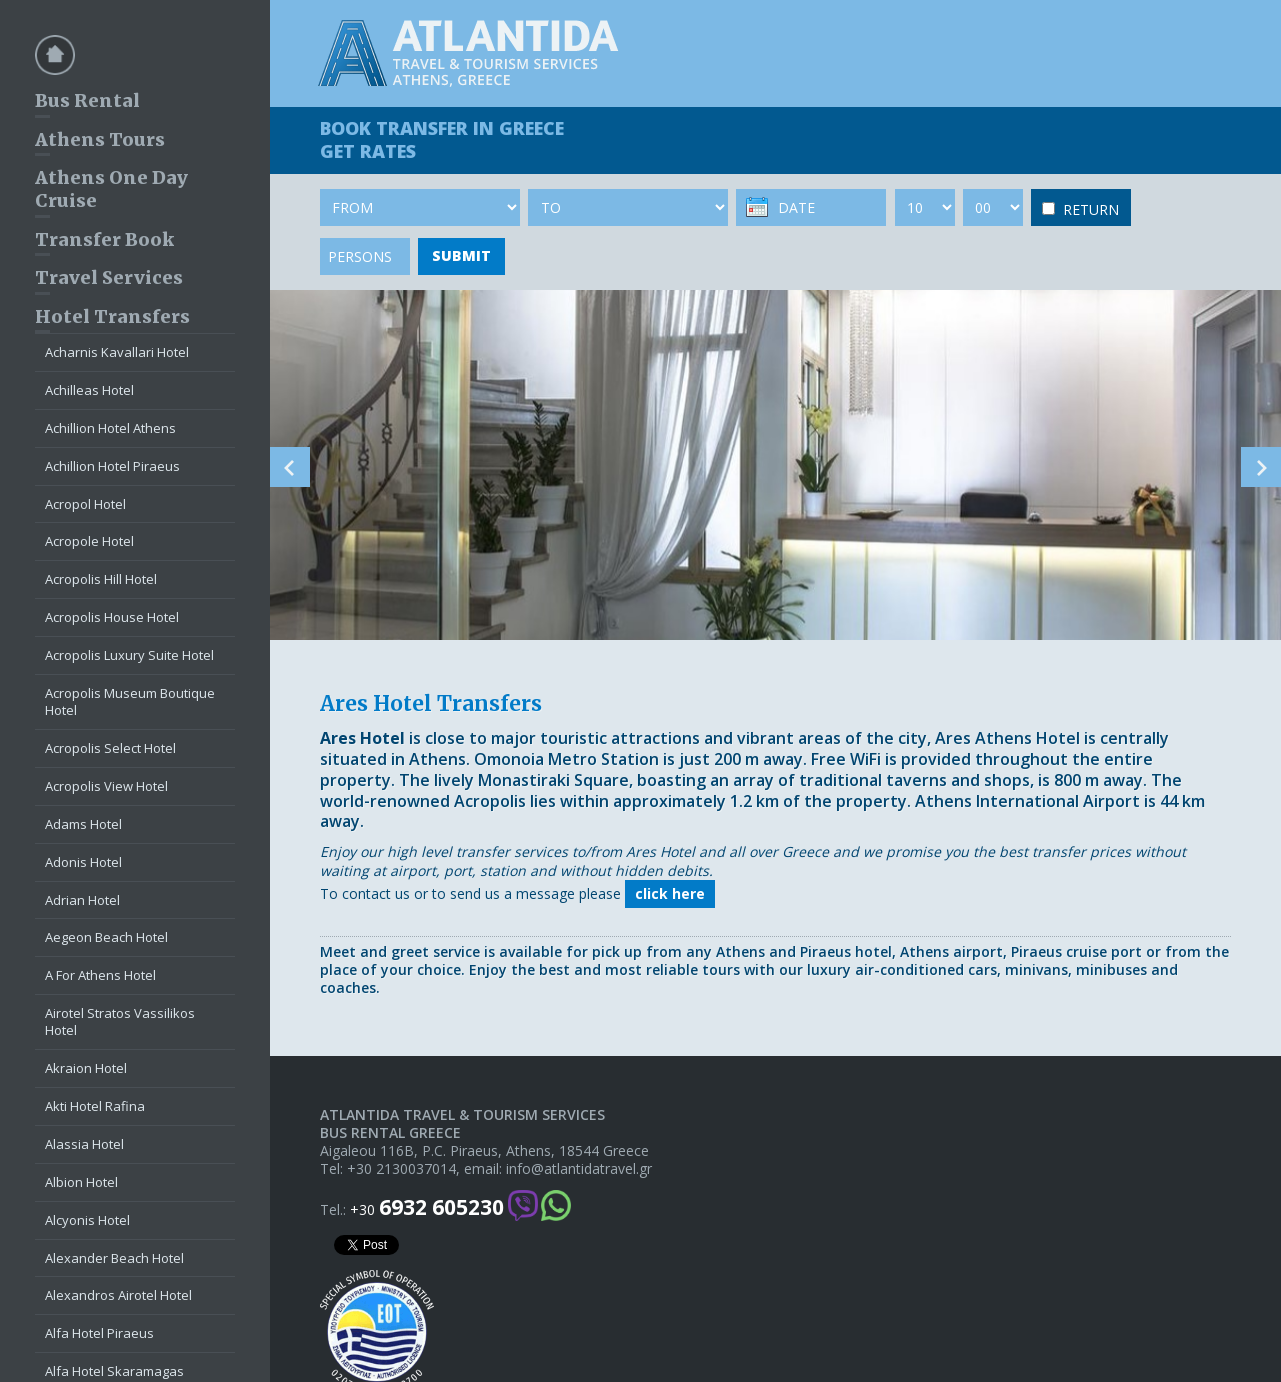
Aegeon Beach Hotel (106, 937)
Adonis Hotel (83, 862)
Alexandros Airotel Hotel (118, 1295)
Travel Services (109, 277)
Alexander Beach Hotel (114, 1258)
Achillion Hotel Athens (110, 428)
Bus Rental (87, 100)
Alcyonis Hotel (87, 1220)
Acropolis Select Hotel (110, 748)
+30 (427, 1207)
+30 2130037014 (401, 1169)
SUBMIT (461, 255)
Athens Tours (100, 139)
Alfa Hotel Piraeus (99, 1333)
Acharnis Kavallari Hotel (117, 352)
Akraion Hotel (86, 1068)
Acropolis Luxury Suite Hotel (129, 655)
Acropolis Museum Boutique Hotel (130, 701)
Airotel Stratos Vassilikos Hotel (120, 1021)
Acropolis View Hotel (106, 786)
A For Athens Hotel (100, 975)
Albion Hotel (81, 1182)
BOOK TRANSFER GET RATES (442, 139)
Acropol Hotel (85, 504)
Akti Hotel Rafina (95, 1106)
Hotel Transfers (112, 316)
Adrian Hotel (82, 900)
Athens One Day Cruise (111, 189)
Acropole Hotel (89, 541)
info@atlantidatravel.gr (579, 1169)
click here (670, 893)
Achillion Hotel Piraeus (112, 466)
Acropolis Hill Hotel (101, 579)
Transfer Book (104, 239)
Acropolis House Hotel (112, 617)
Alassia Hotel (84, 1144)
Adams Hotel (83, 824)
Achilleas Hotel (89, 390)
